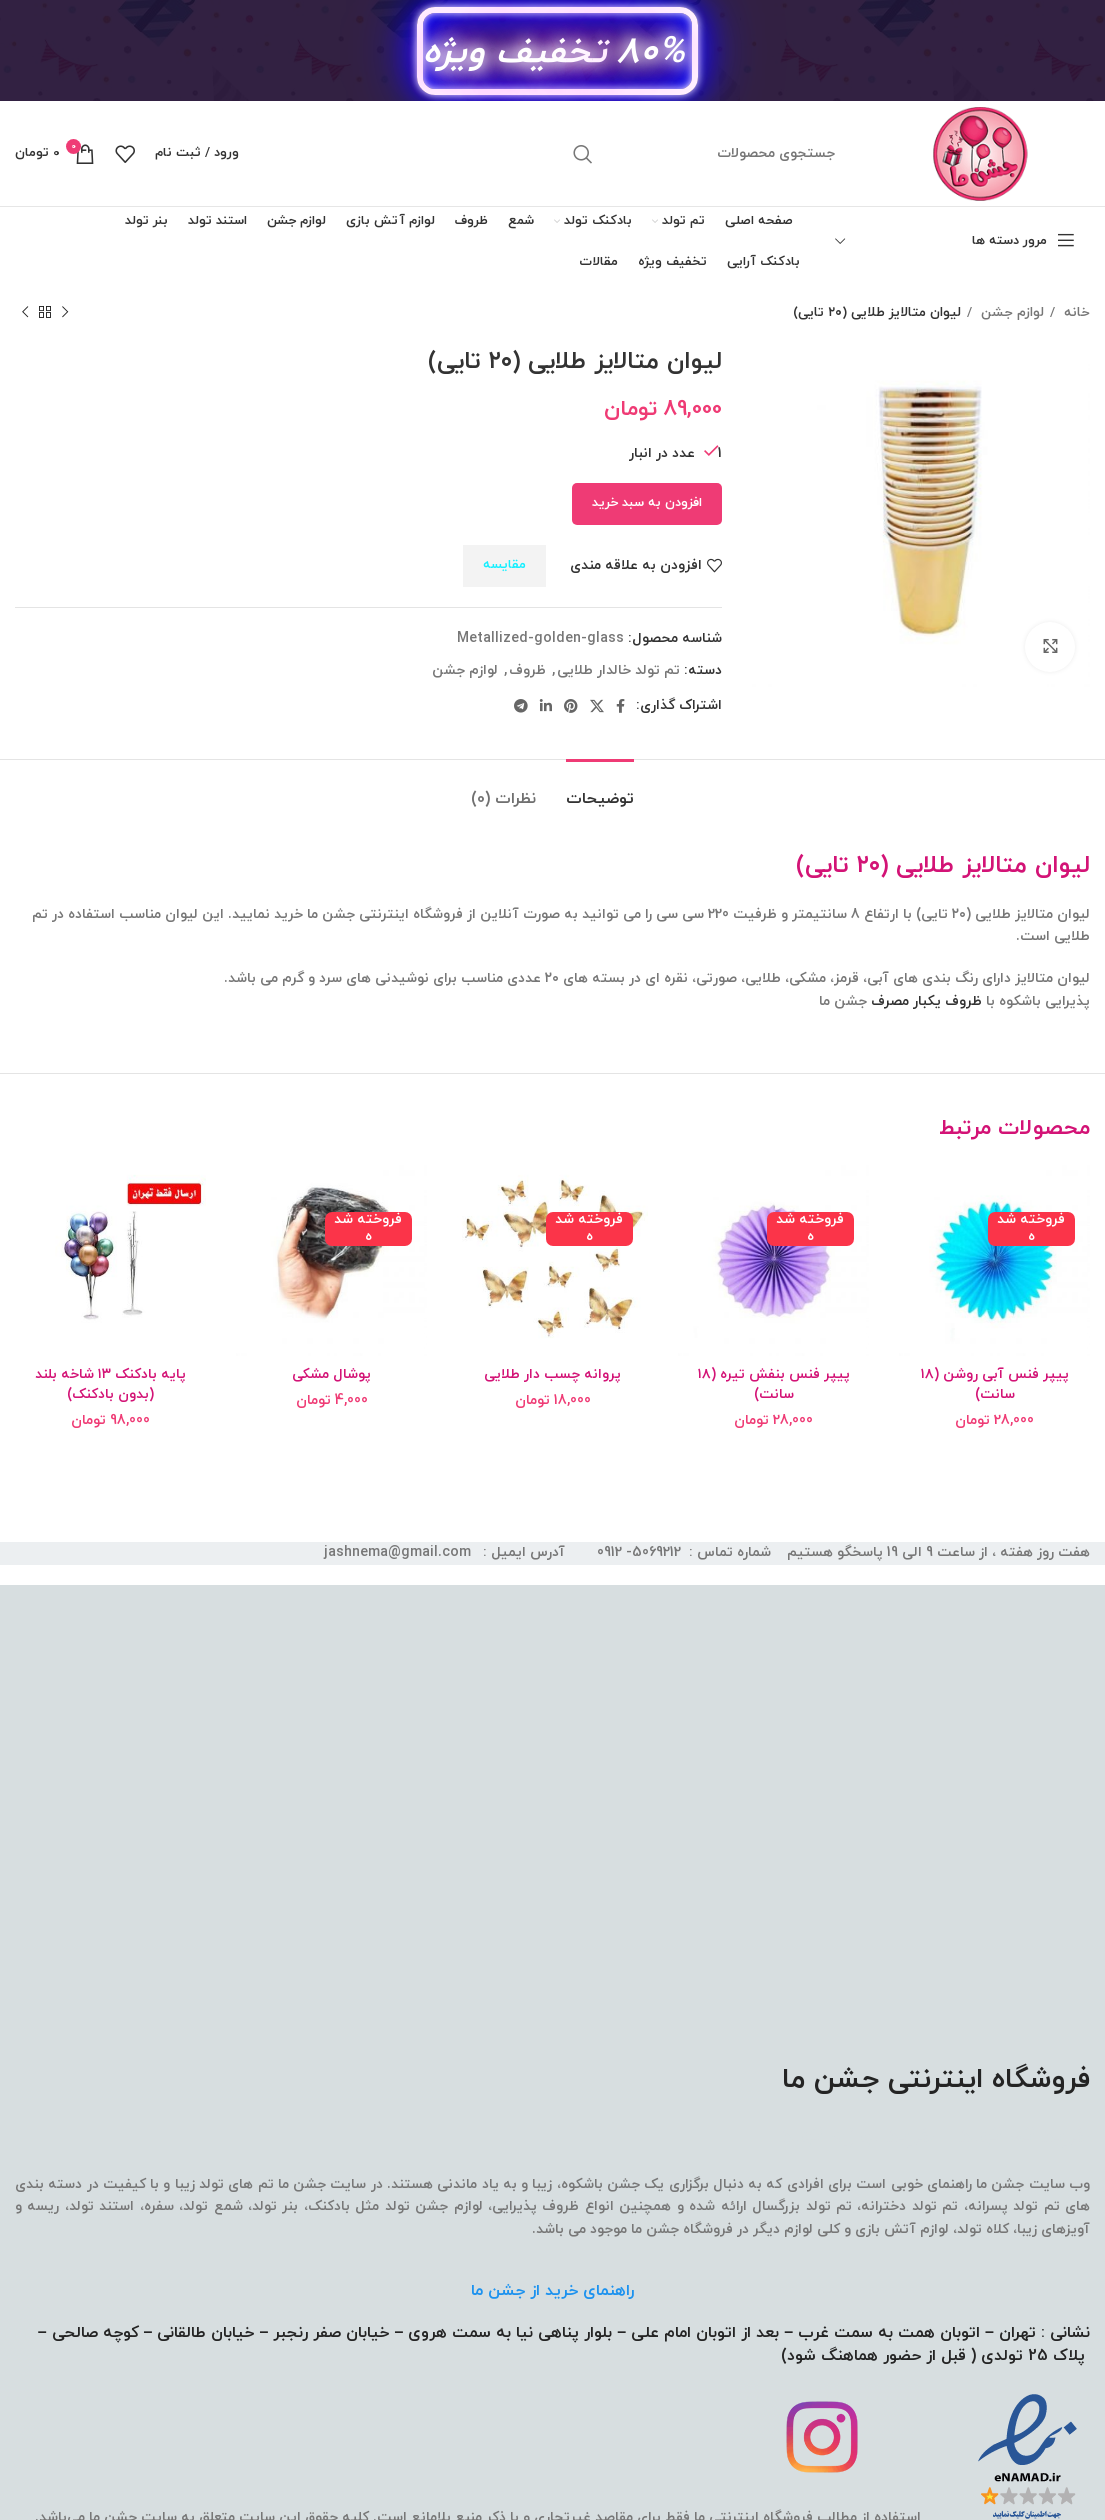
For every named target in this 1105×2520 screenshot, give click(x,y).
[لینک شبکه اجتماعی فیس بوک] (620, 706)
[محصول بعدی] (25, 313)
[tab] (600, 789)
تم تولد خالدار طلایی (618, 670)
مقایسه (504, 565)
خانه (1075, 312)
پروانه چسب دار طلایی (552, 1374)
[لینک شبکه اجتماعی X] (597, 706)
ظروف (527, 670)
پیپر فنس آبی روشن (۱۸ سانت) (995, 1384)
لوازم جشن (1010, 312)
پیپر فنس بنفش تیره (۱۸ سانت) (774, 1384)
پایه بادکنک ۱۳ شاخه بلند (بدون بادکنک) (110, 1384)
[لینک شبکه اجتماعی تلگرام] (521, 706)
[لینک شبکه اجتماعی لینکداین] (546, 706)
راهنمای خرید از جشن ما (552, 2291)
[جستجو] (705, 154)
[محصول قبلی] (65, 313)
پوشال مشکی (331, 1374)
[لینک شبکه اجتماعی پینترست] (571, 706)
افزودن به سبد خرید (647, 503)
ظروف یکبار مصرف (926, 1001)
